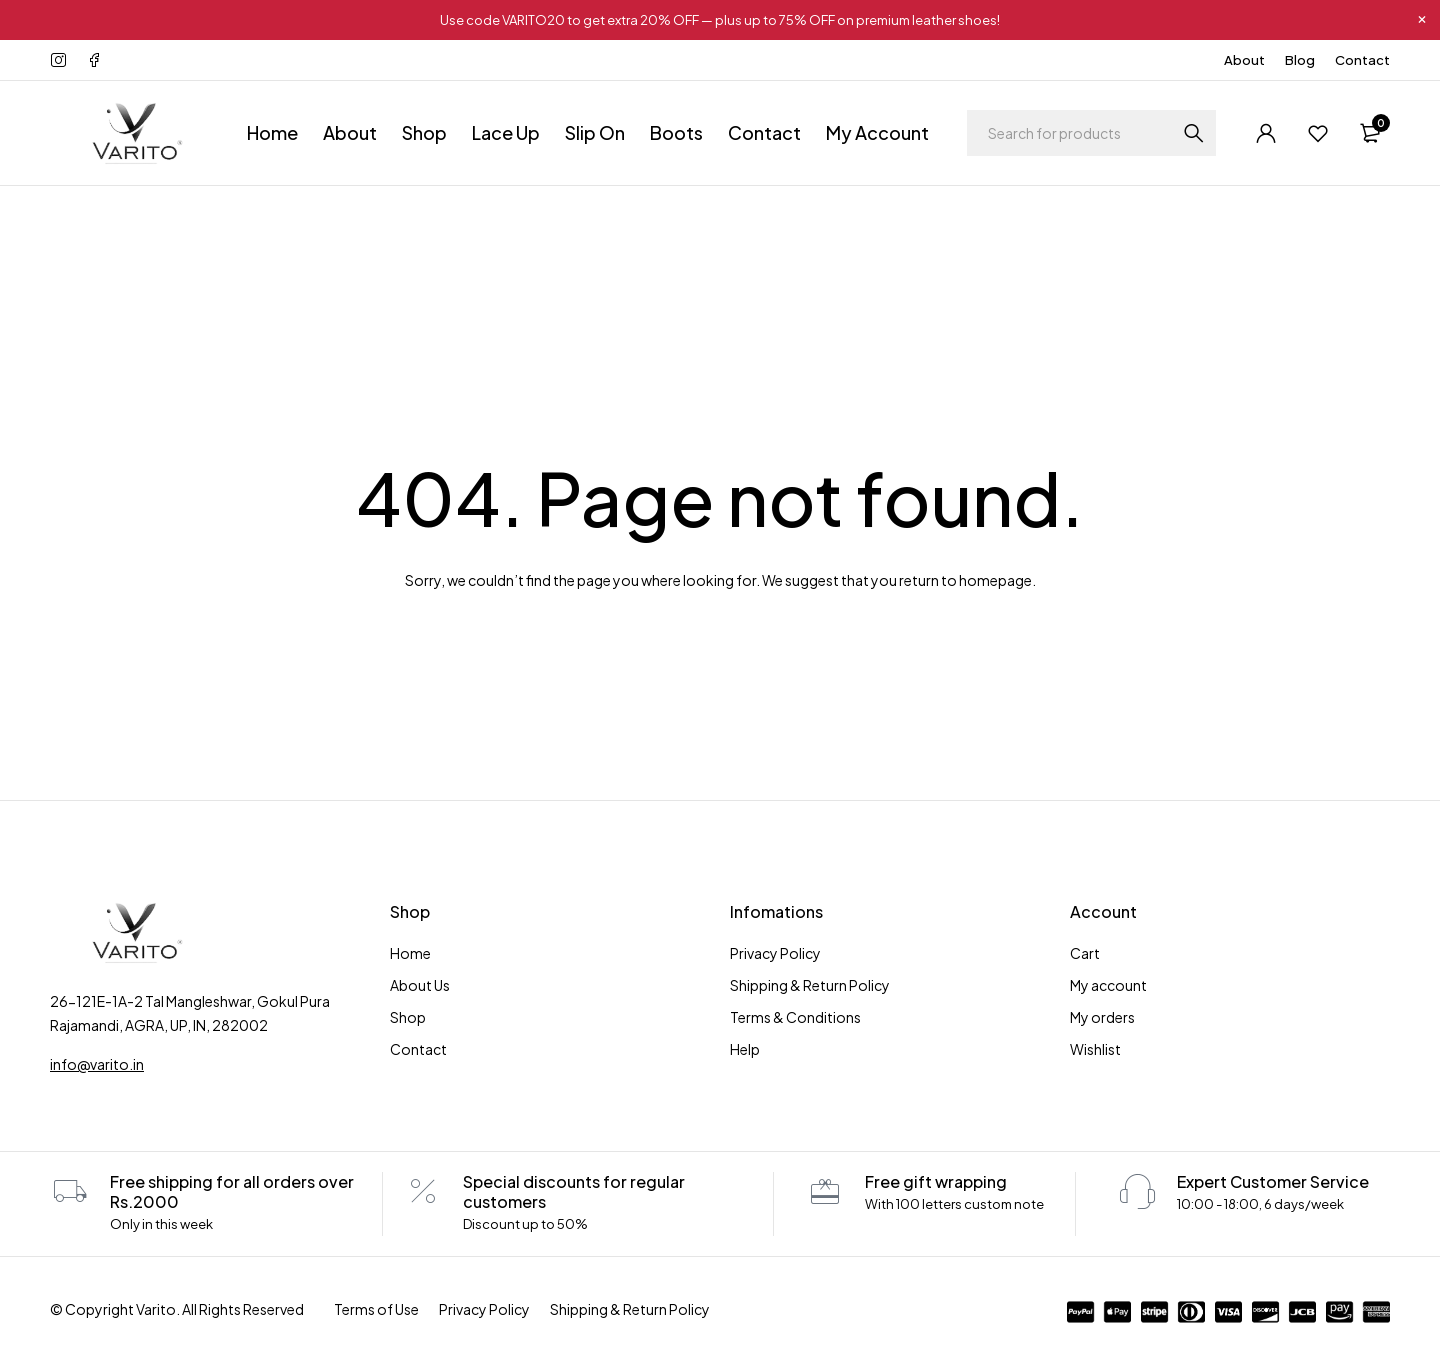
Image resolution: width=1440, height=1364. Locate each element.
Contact (1362, 60)
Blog (1300, 60)
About (1244, 60)
